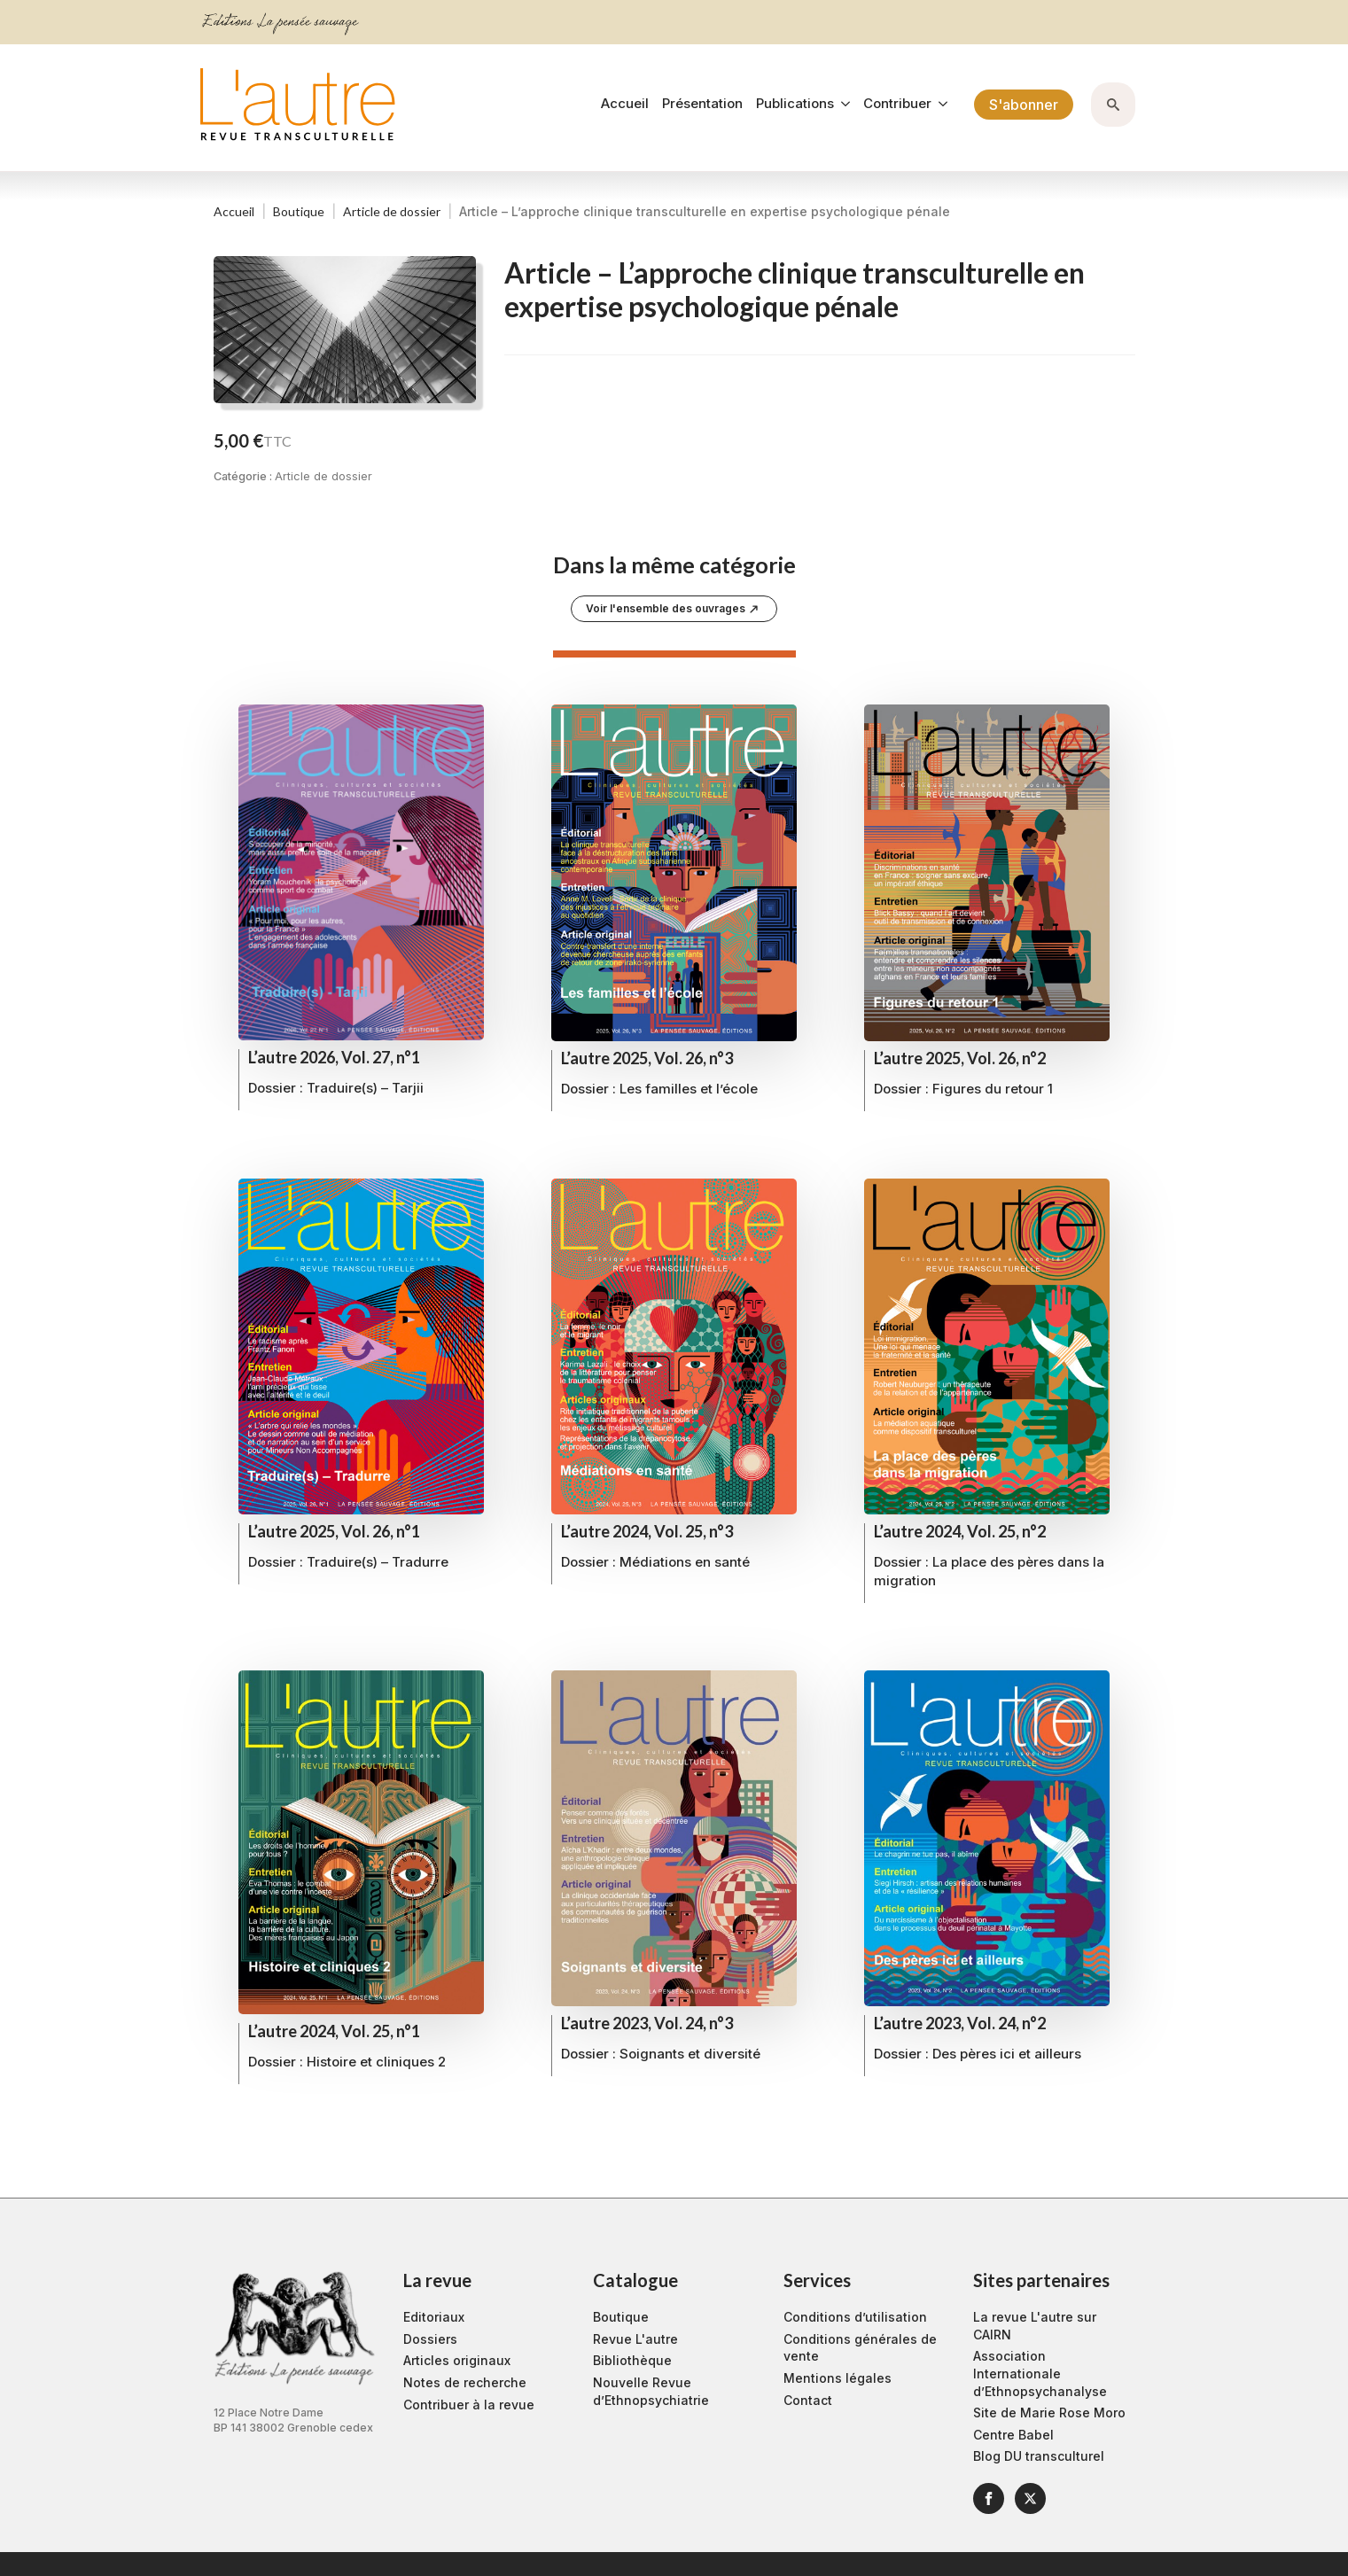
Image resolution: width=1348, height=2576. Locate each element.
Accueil (625, 104)
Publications (795, 104)
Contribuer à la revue (468, 2404)
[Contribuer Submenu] (939, 104)
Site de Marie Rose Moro (1049, 2412)
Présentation (702, 104)
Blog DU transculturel (1038, 2455)
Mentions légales (837, 2377)
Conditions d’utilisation (855, 2316)
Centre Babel (1013, 2434)
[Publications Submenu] (842, 104)
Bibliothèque (632, 2360)
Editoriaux (433, 2316)
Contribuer (897, 104)
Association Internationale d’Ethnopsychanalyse (1040, 2373)
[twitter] (1030, 2498)
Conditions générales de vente (860, 2347)
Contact (807, 2400)
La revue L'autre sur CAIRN (1034, 2325)
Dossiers (430, 2338)
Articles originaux (456, 2360)
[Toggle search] (1113, 104)
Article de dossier (391, 211)
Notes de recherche (464, 2382)
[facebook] (988, 2498)
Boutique (298, 211)
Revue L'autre (635, 2338)
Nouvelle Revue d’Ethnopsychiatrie (651, 2391)
